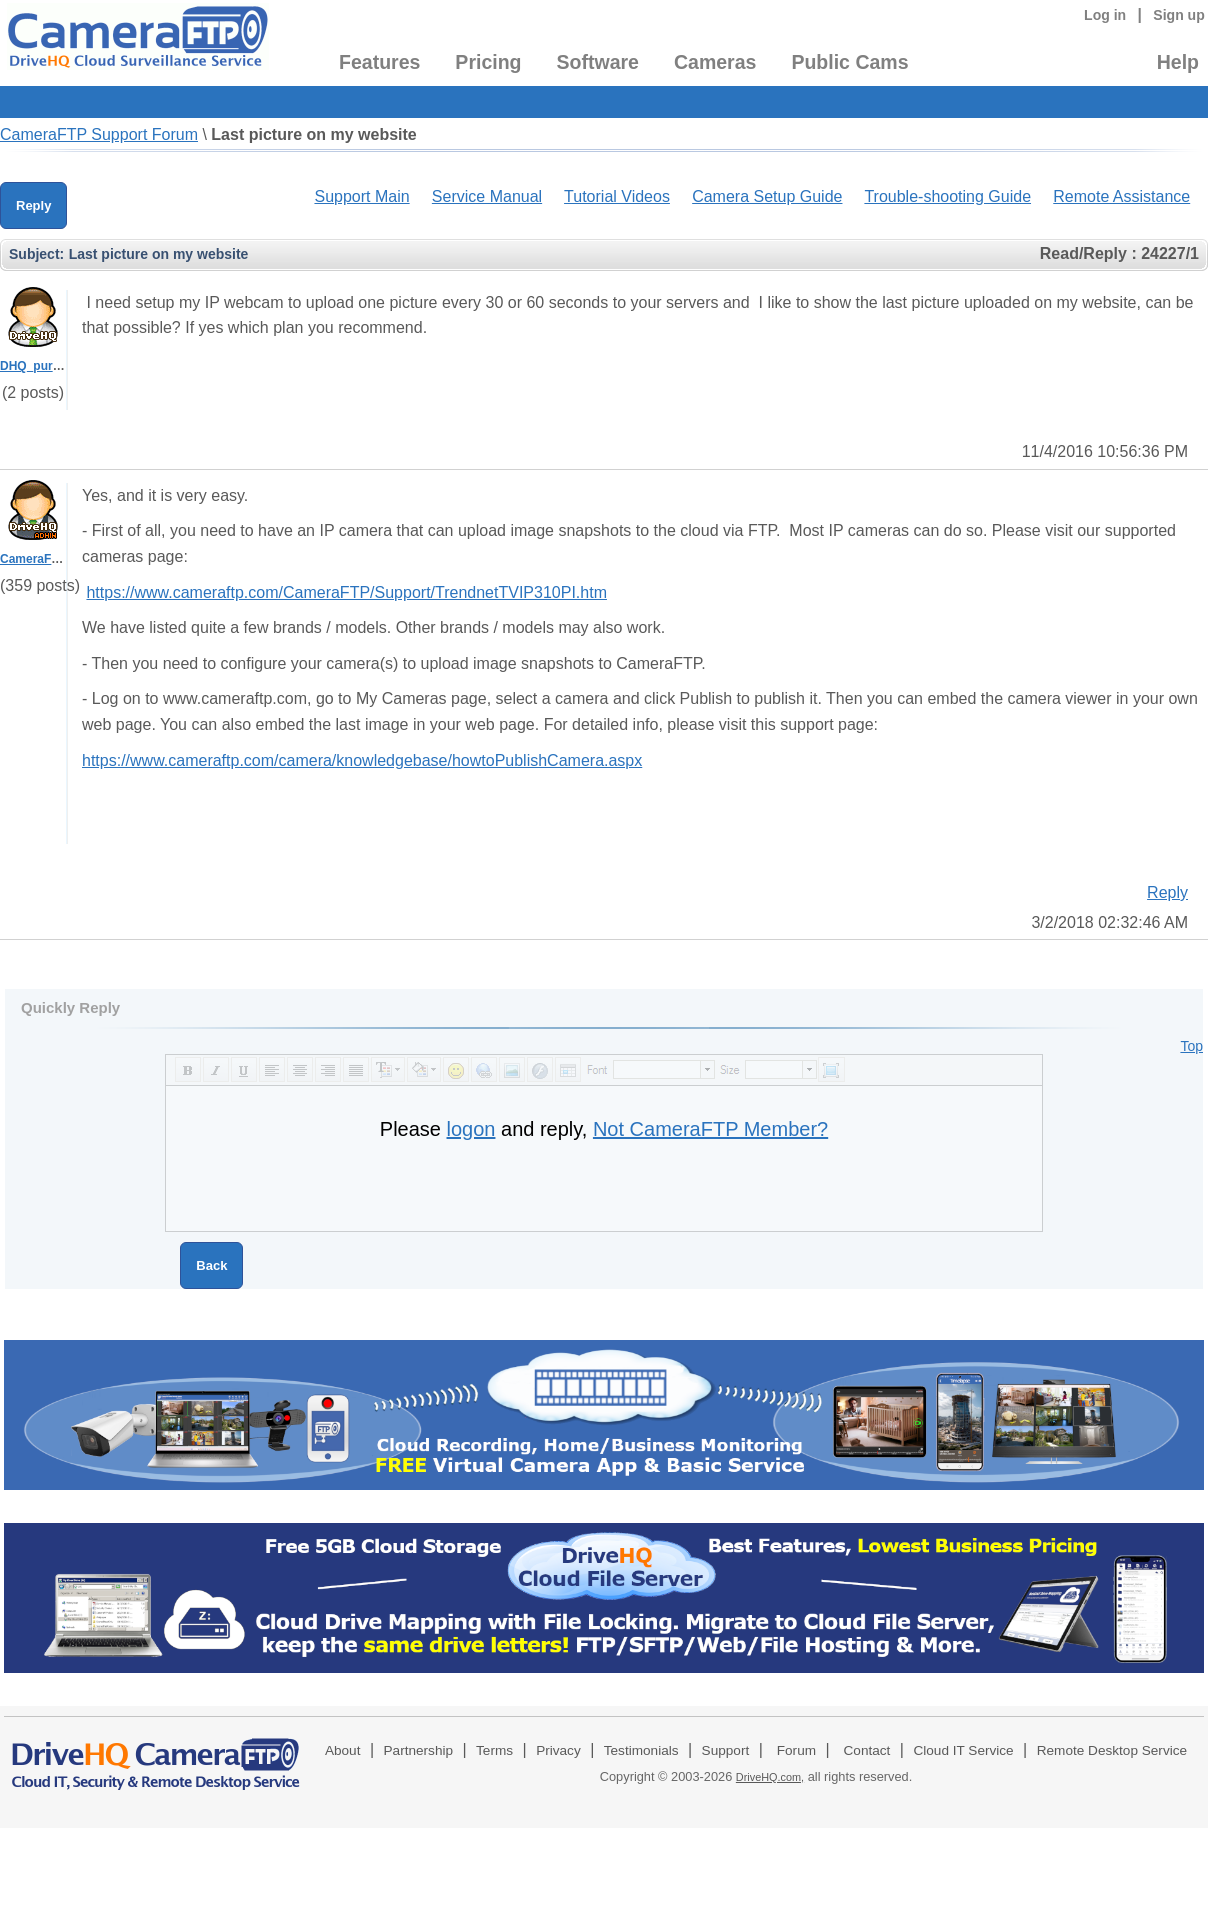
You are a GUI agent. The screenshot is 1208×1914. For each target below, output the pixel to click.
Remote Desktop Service (1112, 1750)
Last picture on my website (313, 134)
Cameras (715, 62)
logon (471, 1129)
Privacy (558, 1750)
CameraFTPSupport (56, 559)
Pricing (488, 62)
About (343, 1750)
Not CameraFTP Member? (710, 1129)
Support (726, 1750)
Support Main (361, 196)
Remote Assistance (1121, 196)
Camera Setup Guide (767, 196)
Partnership (419, 1750)
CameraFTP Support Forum (99, 134)
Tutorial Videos (617, 196)
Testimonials (641, 1750)
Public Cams (849, 62)
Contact (867, 1750)
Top (1191, 1046)
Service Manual (487, 196)
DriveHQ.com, (770, 1777)
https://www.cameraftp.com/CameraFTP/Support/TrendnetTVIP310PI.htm (346, 592)
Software (598, 62)
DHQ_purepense (47, 366)
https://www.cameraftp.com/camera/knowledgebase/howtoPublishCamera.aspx (362, 760)
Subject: (36, 254)
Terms (494, 1750)
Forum (796, 1750)
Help (1178, 62)
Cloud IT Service (963, 1750)
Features (379, 62)
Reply (33, 205)
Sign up (1179, 15)
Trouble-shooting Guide (947, 196)
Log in (1105, 15)
